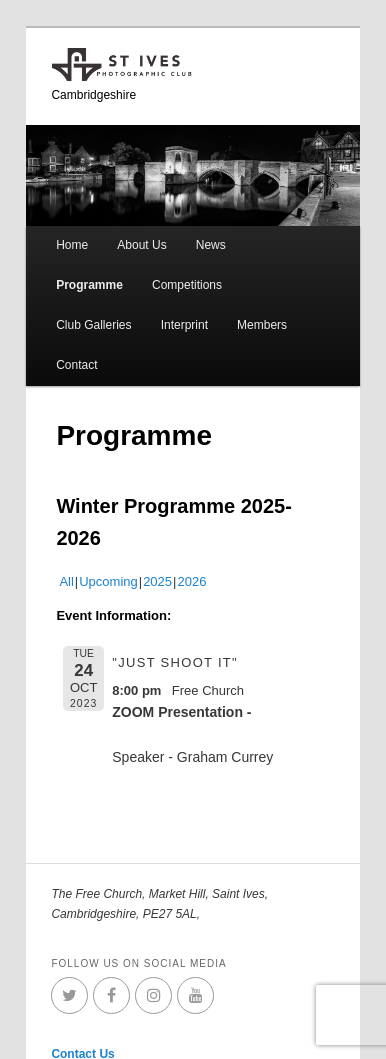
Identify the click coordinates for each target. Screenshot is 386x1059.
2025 (157, 581)
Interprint (184, 325)
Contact (76, 365)
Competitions (187, 285)
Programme (89, 285)
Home (72, 245)
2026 (191, 581)
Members (262, 325)
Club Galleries (93, 325)
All (66, 581)
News (211, 245)
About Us (141, 245)
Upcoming (108, 581)
